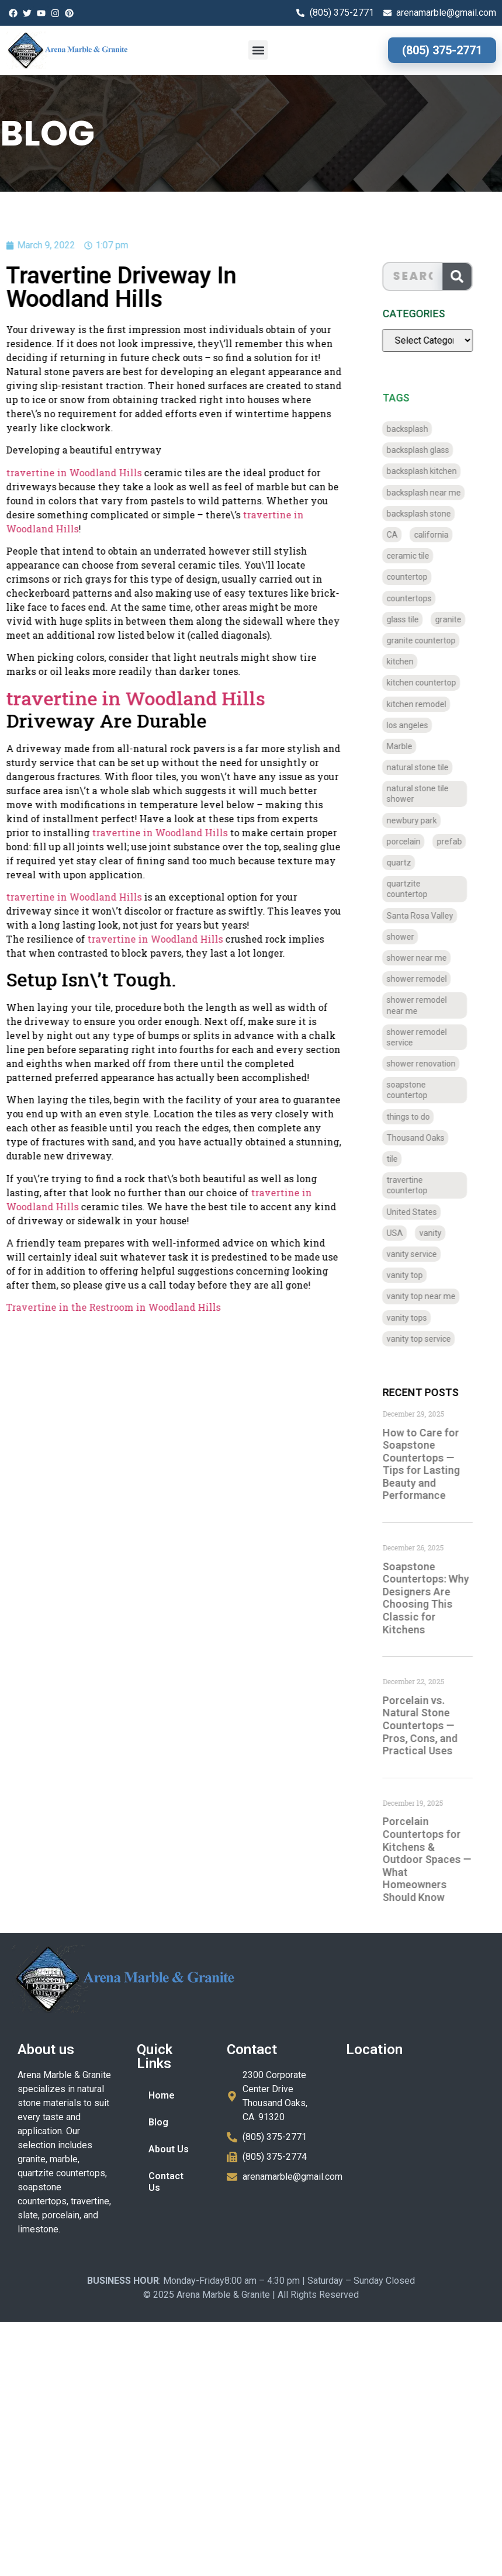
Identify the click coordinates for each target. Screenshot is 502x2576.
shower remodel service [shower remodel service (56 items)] (426, 1037)
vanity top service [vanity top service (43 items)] (428, 1339)
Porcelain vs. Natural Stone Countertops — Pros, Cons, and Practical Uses (429, 1725)
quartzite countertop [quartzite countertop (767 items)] (416, 889)
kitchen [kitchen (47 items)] (409, 661)
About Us (168, 2149)
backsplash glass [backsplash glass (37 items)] (427, 450)
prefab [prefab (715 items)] (458, 841)
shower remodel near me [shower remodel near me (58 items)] (426, 1005)
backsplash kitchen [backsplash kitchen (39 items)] (431, 471)
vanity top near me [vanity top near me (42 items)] (430, 1296)
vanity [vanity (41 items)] (439, 1233)
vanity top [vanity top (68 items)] (414, 1275)
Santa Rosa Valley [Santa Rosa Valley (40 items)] (429, 915)
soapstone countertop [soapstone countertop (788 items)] (416, 1090)
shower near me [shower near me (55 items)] (426, 957)
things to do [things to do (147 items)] (417, 1116)
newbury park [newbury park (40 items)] (421, 820)
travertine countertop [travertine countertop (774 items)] (416, 1185)
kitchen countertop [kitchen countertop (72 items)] (430, 682)
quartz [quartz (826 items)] (408, 862)
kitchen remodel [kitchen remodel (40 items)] (425, 704)
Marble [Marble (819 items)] (408, 746)
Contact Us (166, 2181)
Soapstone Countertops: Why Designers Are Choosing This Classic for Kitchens (435, 1598)
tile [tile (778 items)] (401, 1159)
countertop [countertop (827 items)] (416, 576)
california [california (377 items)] (440, 534)
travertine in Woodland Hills (138, 832)
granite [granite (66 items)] (457, 619)
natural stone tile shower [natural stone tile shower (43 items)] (427, 794)
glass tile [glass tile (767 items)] (412, 619)
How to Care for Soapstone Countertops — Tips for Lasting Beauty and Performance (430, 1464)
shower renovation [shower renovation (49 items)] (430, 1063)
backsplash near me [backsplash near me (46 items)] (433, 492)
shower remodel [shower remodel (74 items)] (426, 979)
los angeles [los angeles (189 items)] (416, 725)
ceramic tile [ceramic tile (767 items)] (417, 555)
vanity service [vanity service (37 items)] (421, 1254)
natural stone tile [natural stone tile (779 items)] (427, 767)
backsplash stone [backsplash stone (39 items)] (428, 513)
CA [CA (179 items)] (401, 534)
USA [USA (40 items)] (404, 1233)
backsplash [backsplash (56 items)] (416, 429)
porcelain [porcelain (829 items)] (413, 841)
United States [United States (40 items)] (421, 1212)
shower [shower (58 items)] (409, 936)
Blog (158, 2122)
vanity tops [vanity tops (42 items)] (416, 1317)
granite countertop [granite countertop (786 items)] (430, 640)
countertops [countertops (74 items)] (418, 598)
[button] (258, 50)
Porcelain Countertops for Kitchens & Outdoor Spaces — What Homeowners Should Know (436, 1859)
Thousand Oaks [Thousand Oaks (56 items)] (424, 1137)
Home (161, 2095)
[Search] (466, 276)
